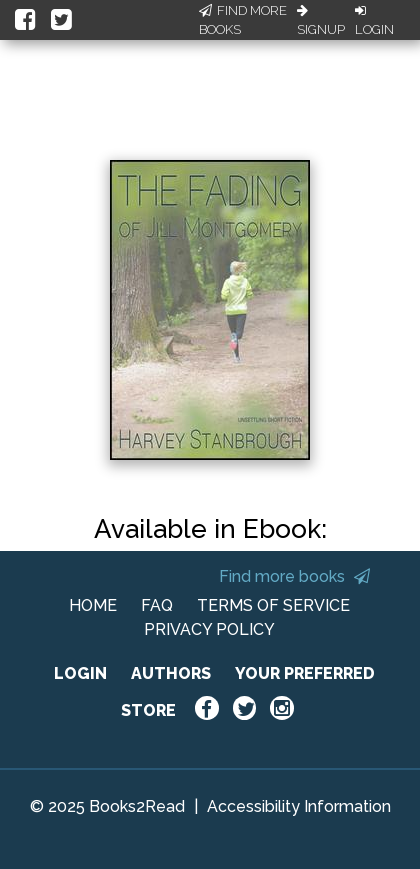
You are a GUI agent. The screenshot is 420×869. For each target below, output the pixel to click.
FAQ (157, 605)
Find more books (294, 576)
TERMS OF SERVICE (273, 605)
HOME (93, 605)
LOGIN (80, 673)
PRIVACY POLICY (209, 629)
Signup (321, 21)
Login (374, 21)
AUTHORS (171, 673)
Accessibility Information (299, 806)
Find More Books (243, 20)
